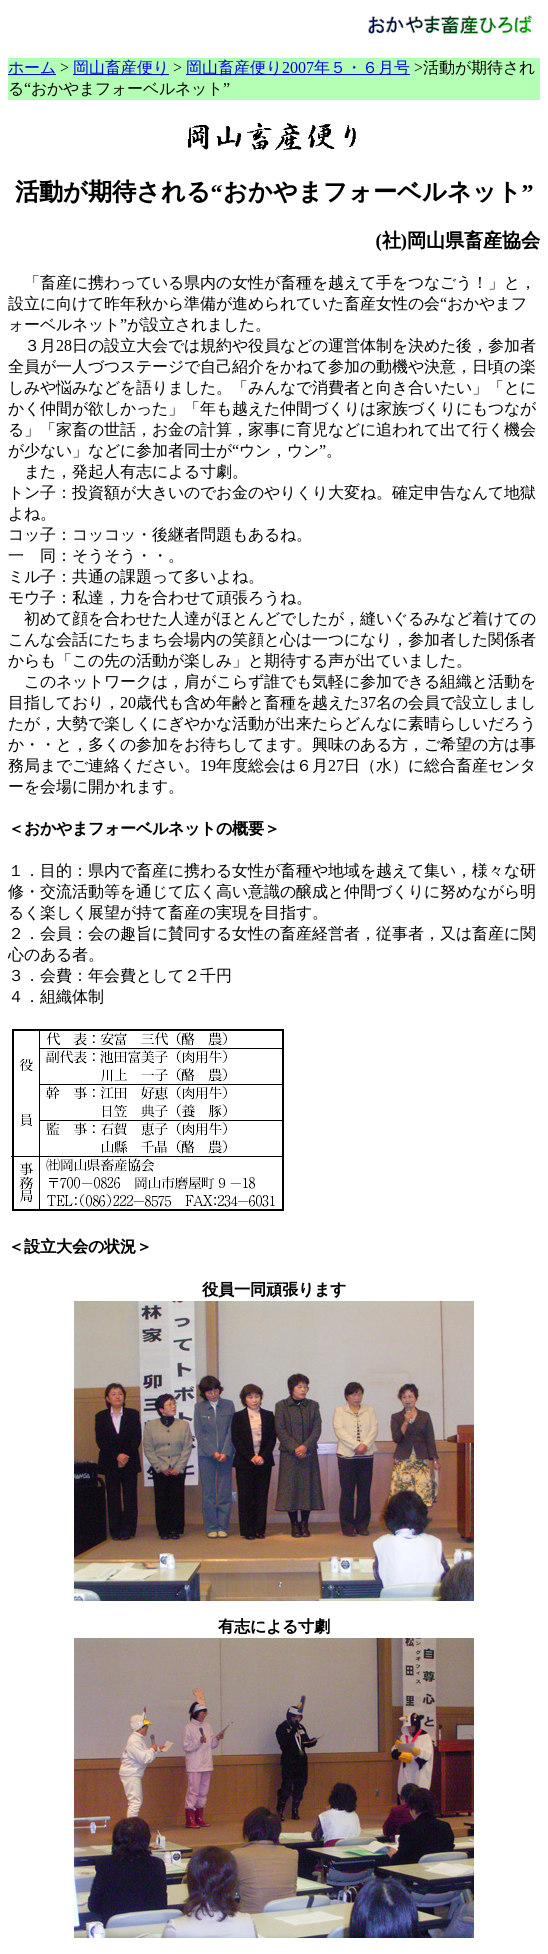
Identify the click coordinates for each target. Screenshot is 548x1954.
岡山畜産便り (121, 67)
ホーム (32, 67)
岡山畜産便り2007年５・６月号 (298, 67)
